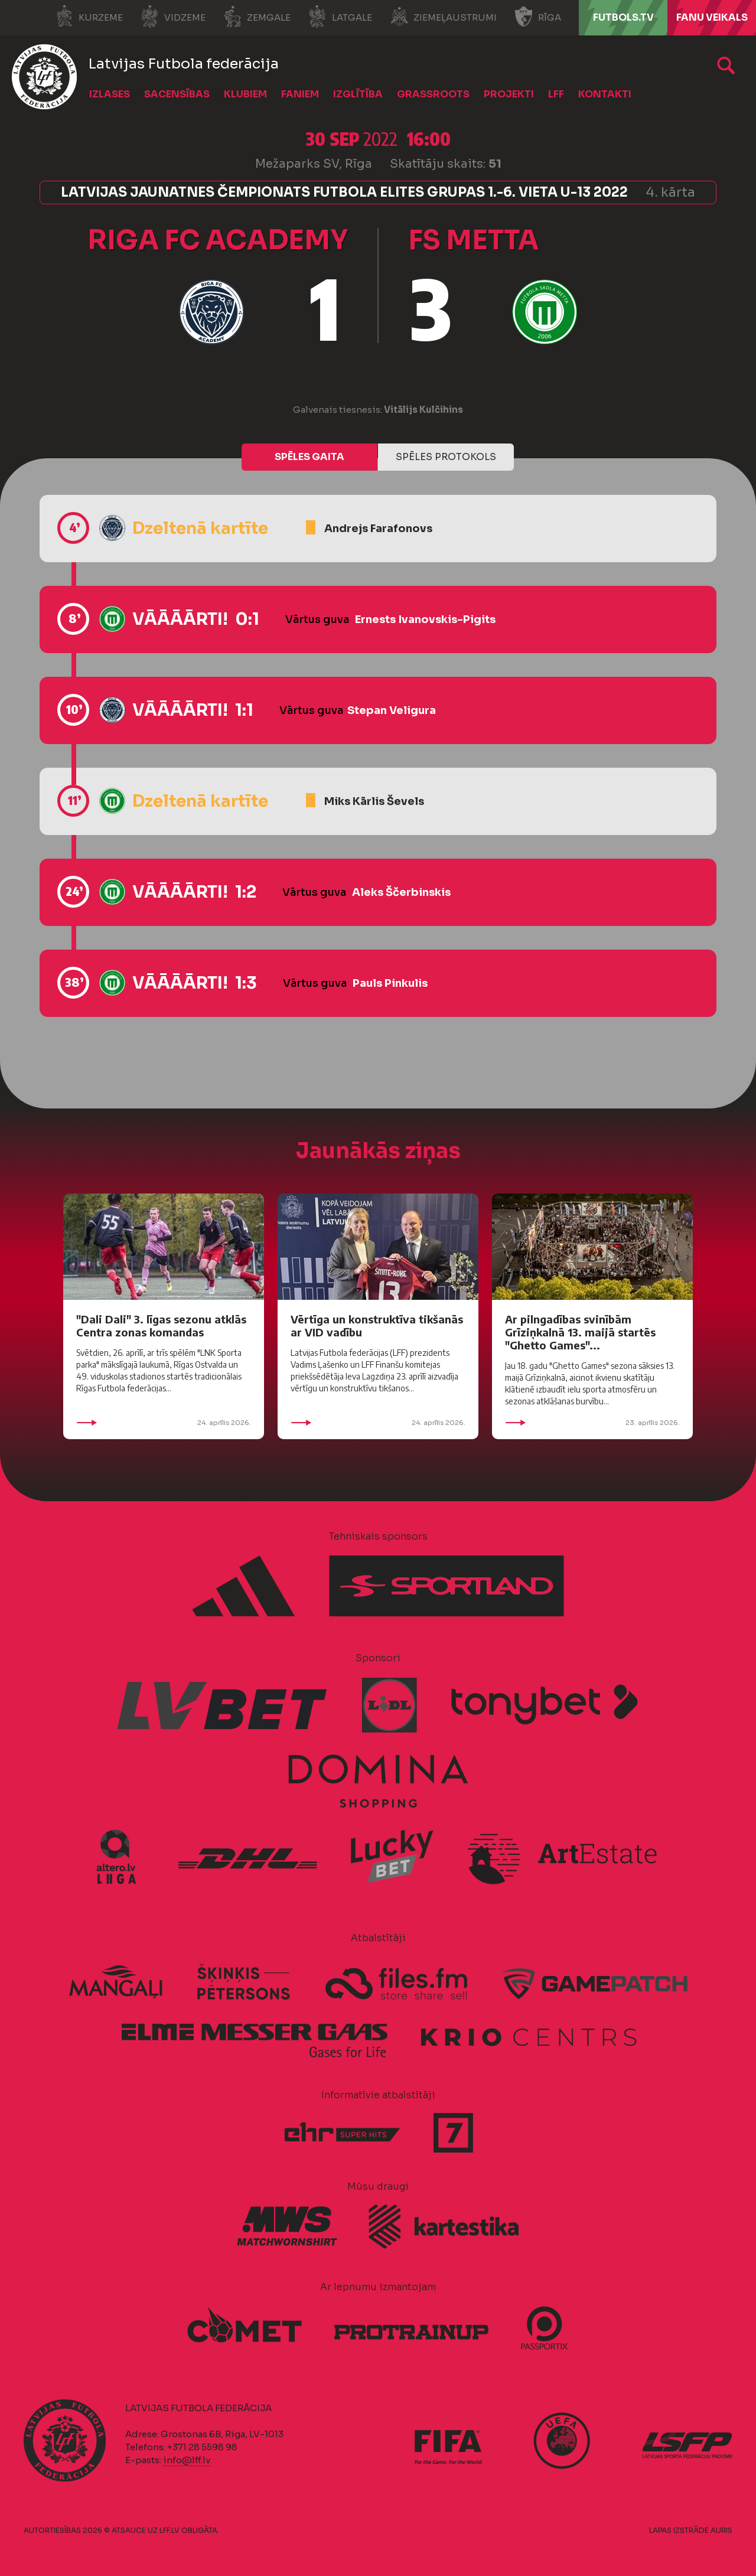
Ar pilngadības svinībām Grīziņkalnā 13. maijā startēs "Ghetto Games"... (580, 1332)
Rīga (537, 16)
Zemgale (257, 16)
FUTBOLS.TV (623, 17)
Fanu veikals (712, 17)
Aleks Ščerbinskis (401, 892)
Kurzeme (89, 16)
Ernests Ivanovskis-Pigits (425, 619)
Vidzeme (173, 16)
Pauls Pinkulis (390, 983)
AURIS (721, 2530)
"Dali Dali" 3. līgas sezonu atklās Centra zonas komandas (161, 1325)
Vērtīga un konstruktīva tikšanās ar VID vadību (377, 1325)
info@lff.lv (186, 2460)
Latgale (340, 16)
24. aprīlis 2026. (163, 1423)
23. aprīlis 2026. (592, 1423)
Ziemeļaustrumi (443, 16)
